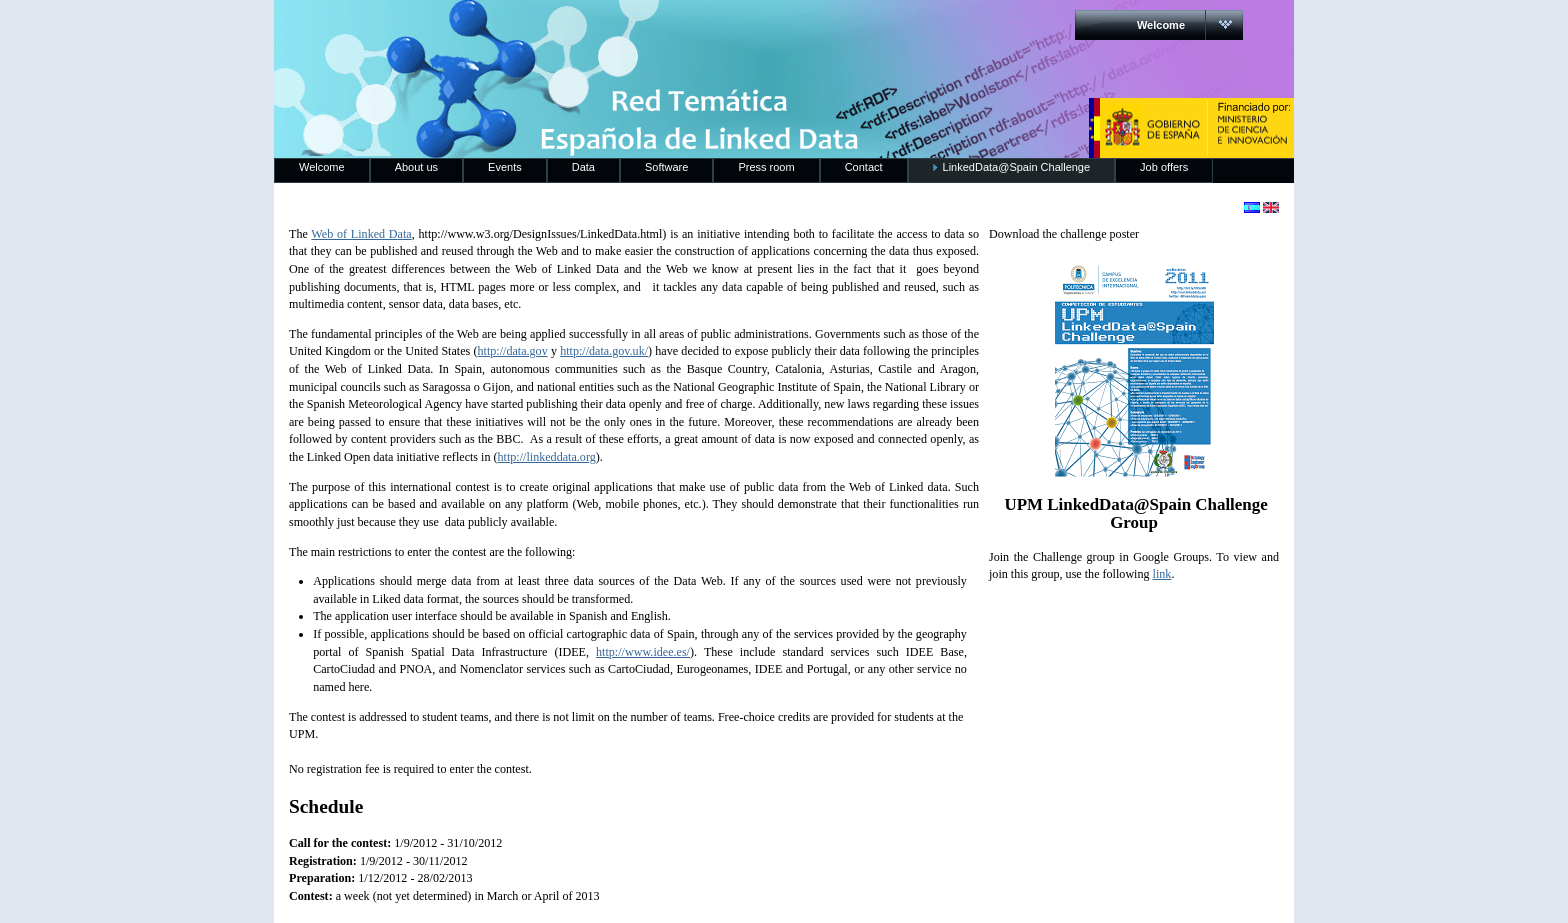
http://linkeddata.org (547, 457)
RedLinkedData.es (483, 30)
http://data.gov (513, 351)
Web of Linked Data (361, 234)
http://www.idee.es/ (643, 652)
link (1162, 574)
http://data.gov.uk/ (604, 351)
